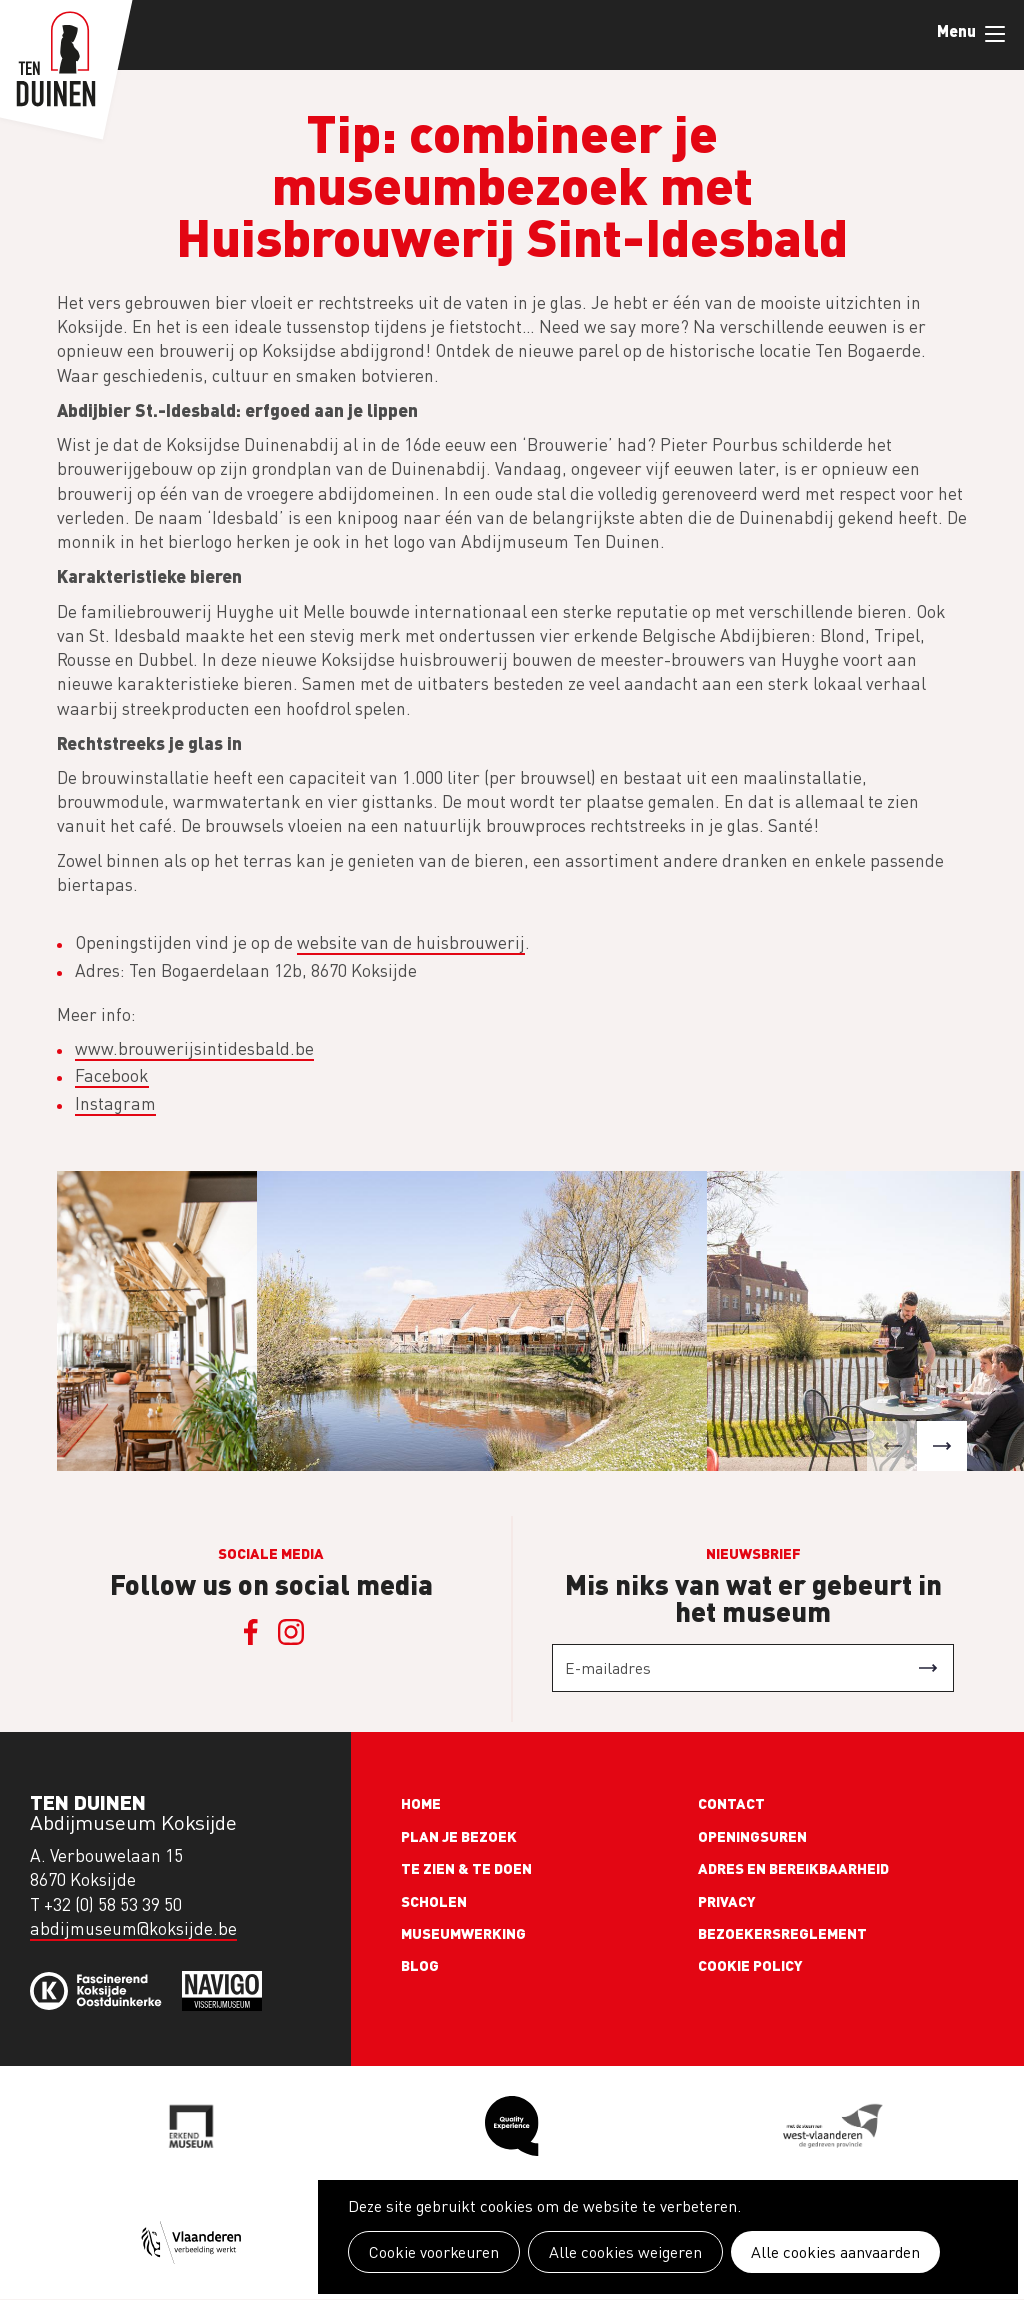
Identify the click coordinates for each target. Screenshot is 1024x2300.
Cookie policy (750, 1965)
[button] (892, 1446)
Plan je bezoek (459, 1836)
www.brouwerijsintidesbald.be (194, 1048)
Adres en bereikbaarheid (793, 1868)
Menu (995, 34)
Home (421, 1803)
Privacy (727, 1901)
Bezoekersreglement (782, 1933)
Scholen (434, 1901)
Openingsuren (752, 1836)
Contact (731, 1803)
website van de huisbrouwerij (411, 942)
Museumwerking (463, 1933)
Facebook (112, 1075)
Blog (420, 1965)
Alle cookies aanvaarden (835, 2252)
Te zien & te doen (466, 1868)
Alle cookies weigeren (625, 2252)
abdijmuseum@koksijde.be (133, 1928)
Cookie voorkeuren (434, 2252)
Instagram (115, 1103)
